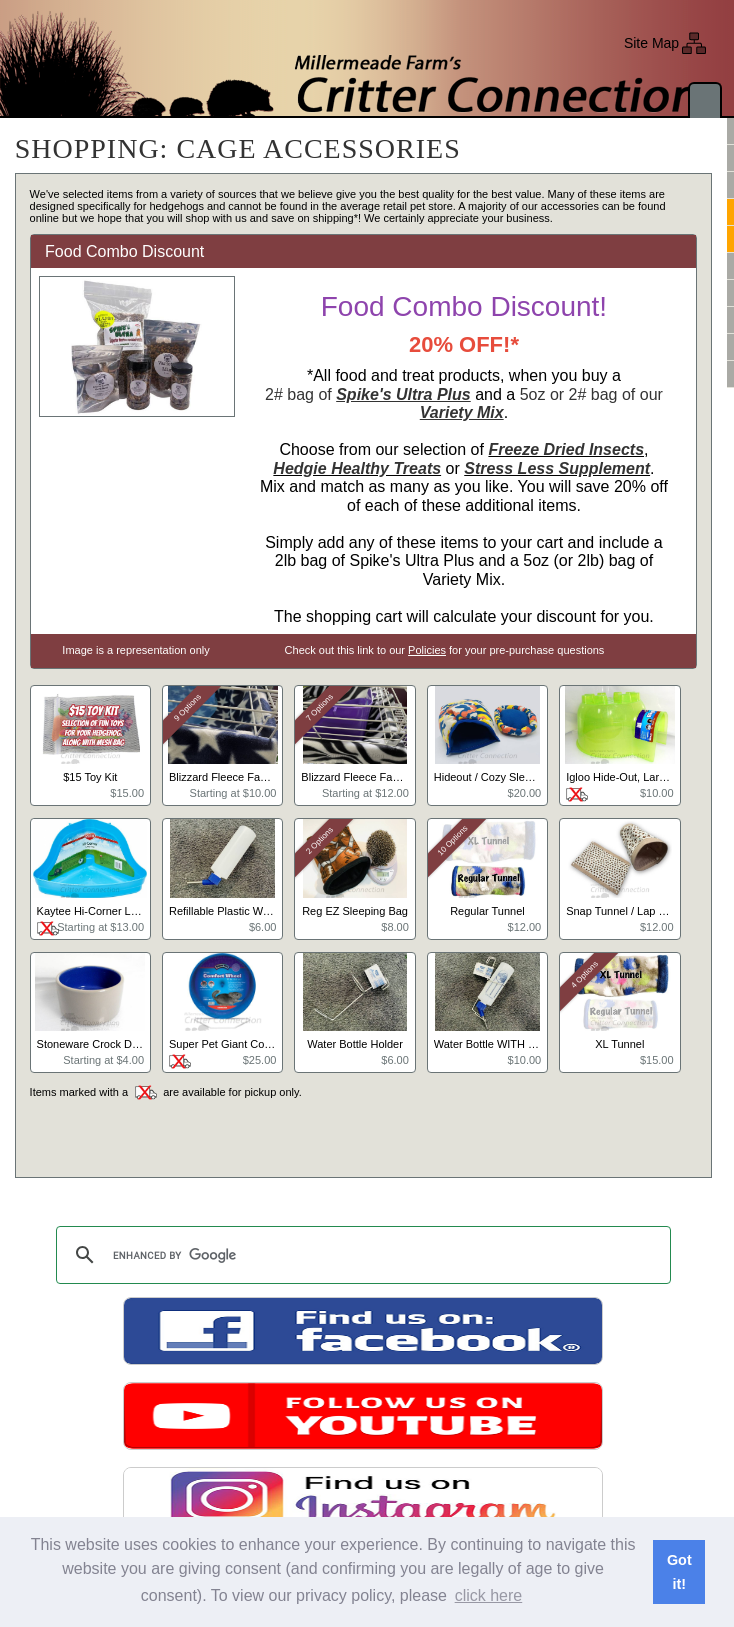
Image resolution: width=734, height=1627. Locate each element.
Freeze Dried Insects (566, 449)
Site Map (651, 43)
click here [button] (489, 1595)
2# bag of (368, 394)
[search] (360, 1255)
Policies (427, 650)
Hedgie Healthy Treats (357, 468)
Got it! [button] (679, 1572)
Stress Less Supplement (557, 468)
